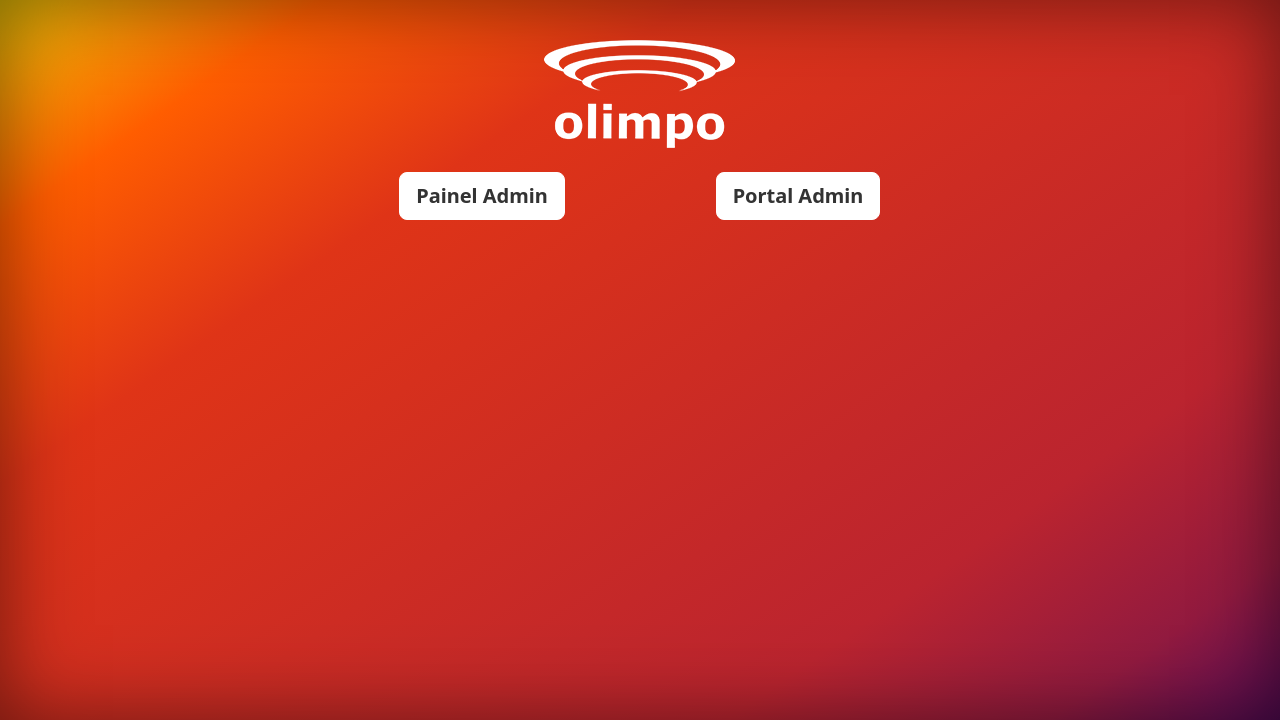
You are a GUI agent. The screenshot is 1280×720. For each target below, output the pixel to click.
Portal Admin (798, 195)
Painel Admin (481, 195)
